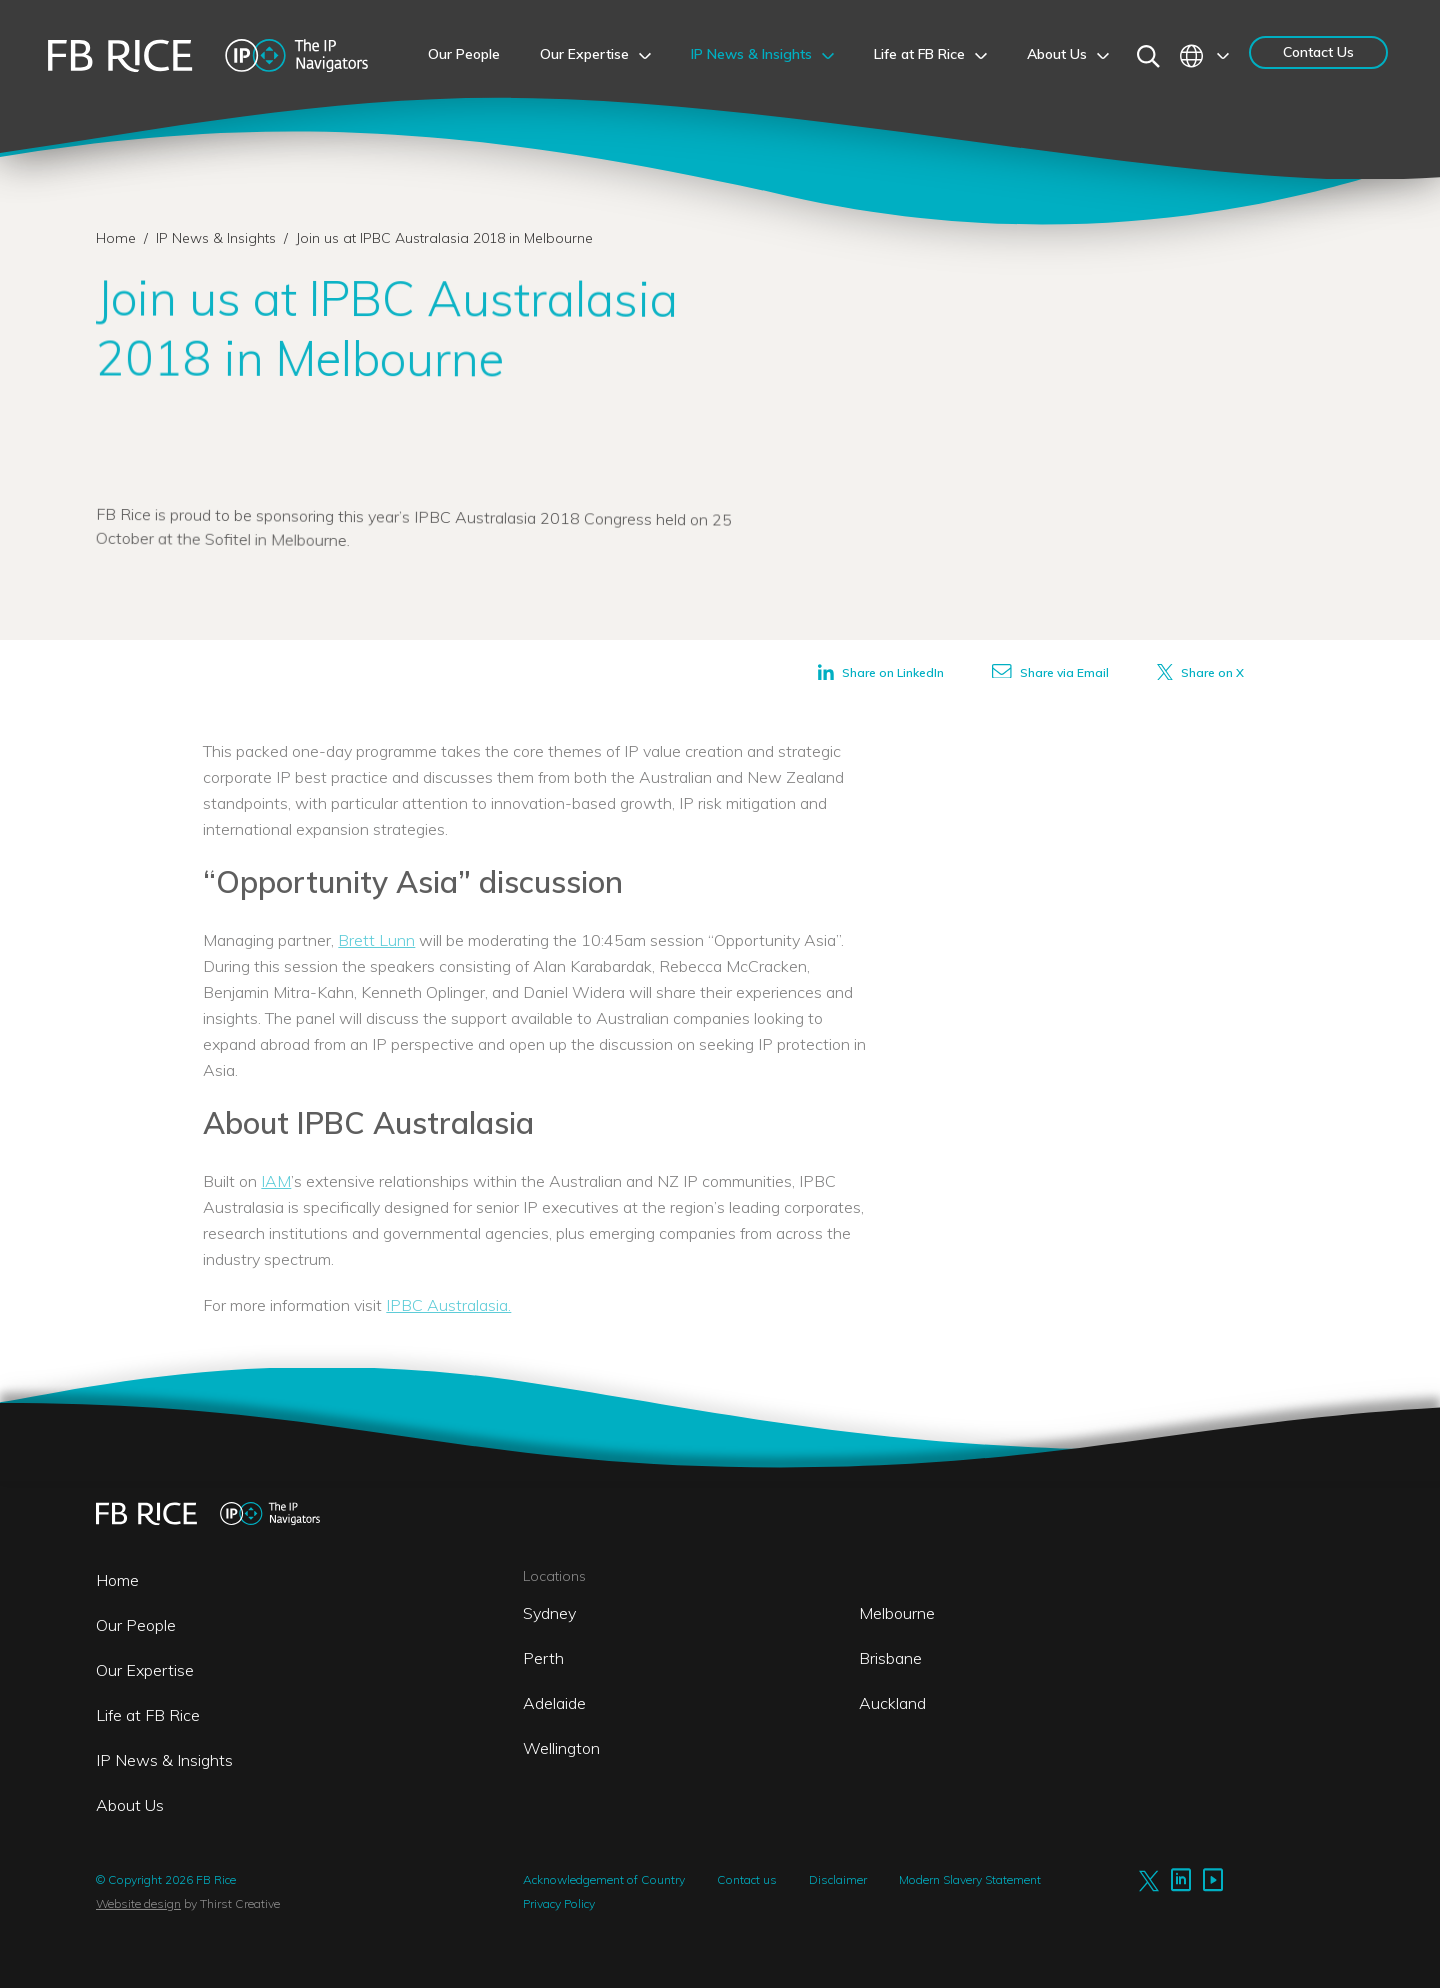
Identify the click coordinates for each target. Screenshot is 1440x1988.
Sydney (549, 1613)
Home (116, 238)
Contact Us (1318, 52)
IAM (276, 1181)
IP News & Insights (218, 238)
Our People (136, 1625)
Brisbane (890, 1658)
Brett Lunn (376, 940)
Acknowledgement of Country (604, 1879)
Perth (543, 1658)
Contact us (747, 1879)
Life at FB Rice (148, 1715)
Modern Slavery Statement (970, 1879)
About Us (130, 1805)
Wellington (561, 1748)
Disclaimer (838, 1879)
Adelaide (554, 1703)
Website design (138, 1903)
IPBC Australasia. (448, 1305)
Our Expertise (145, 1670)
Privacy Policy (559, 1903)
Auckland (892, 1703)
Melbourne (897, 1613)
